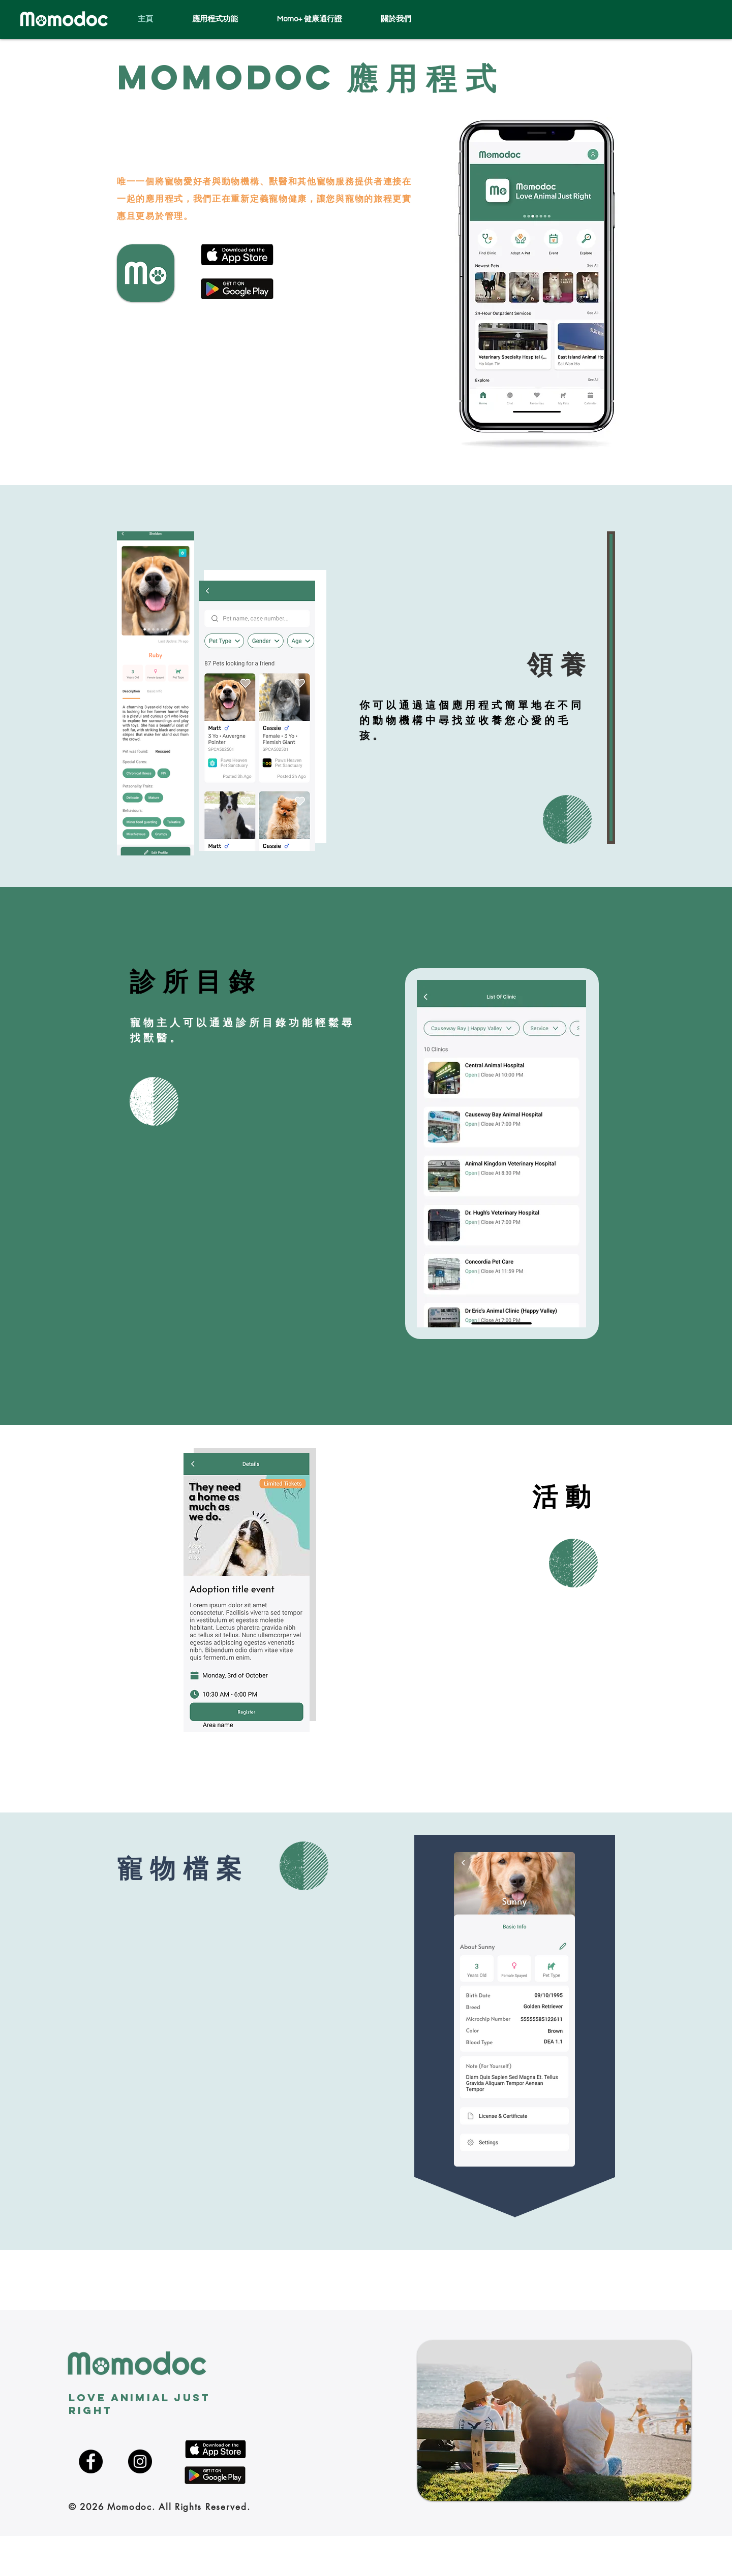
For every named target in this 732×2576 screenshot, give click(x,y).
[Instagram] (140, 2461)
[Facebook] (91, 2461)
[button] (407, 19)
